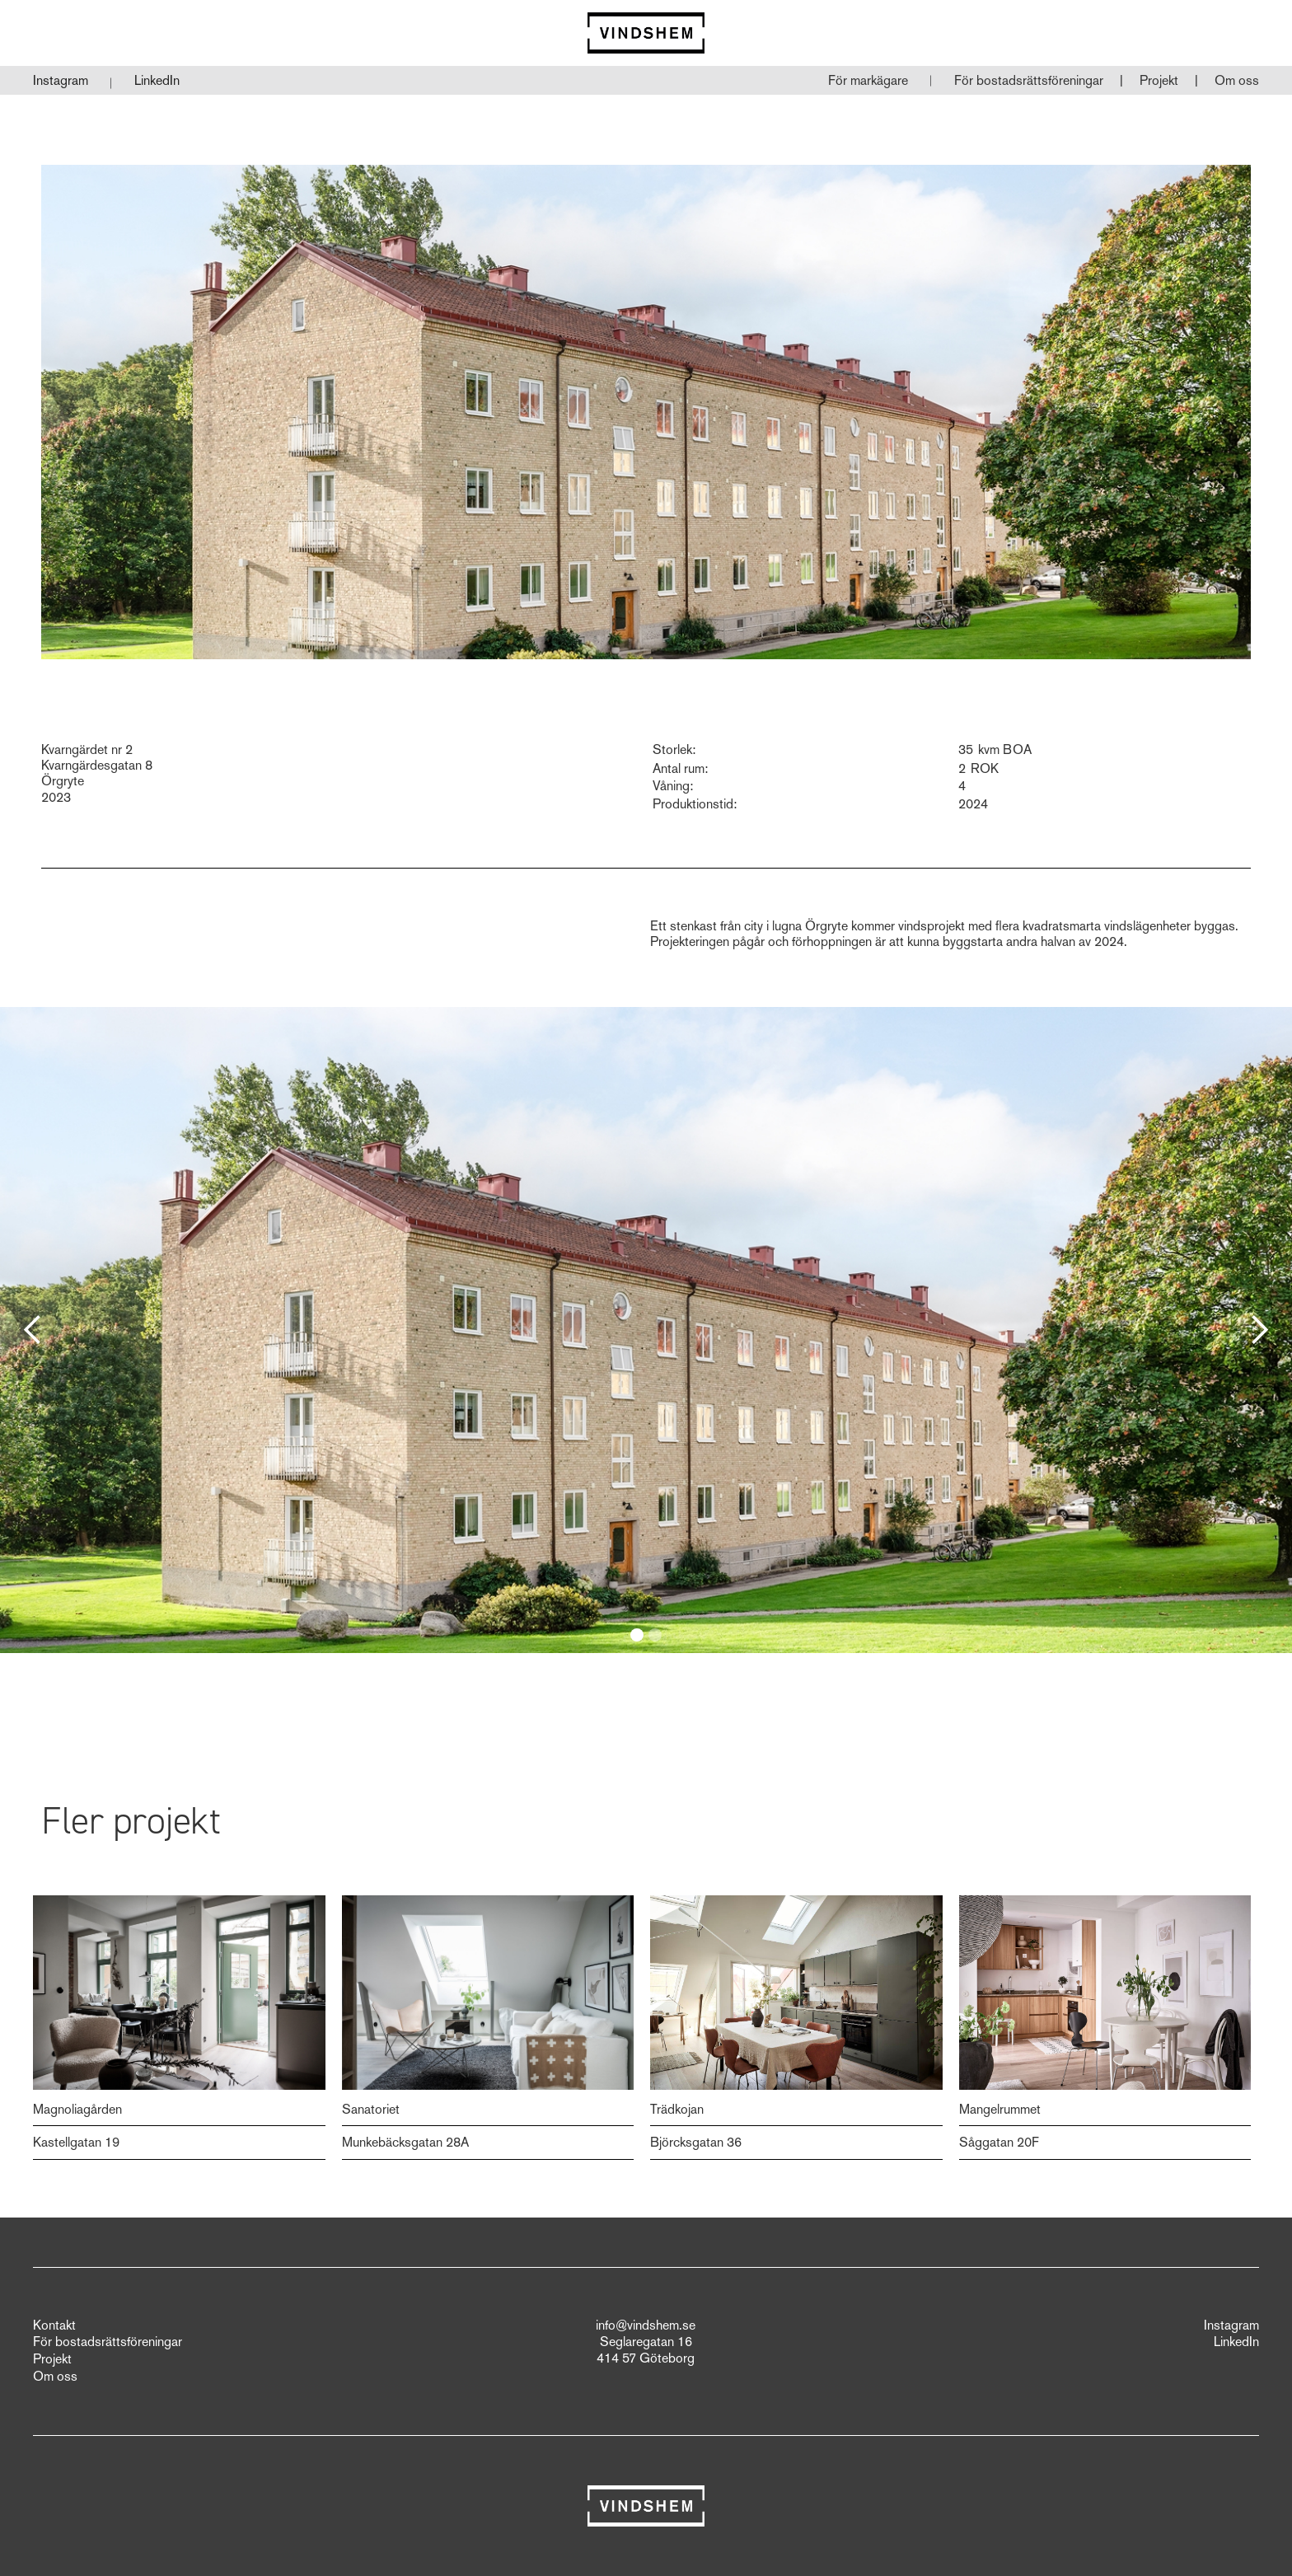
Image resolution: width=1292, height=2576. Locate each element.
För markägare (868, 80)
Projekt (1159, 80)
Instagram (60, 80)
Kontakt (54, 2325)
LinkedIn (157, 80)
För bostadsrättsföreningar (1028, 80)
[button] (1028, 81)
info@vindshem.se (645, 2325)
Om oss (1237, 80)
